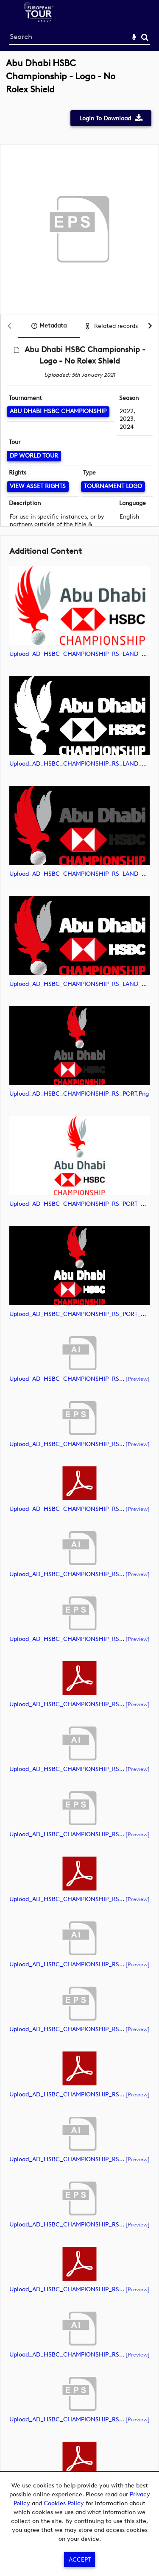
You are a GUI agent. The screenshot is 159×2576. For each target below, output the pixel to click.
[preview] (138, 1378)
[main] (79, 1288)
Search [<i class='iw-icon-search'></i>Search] (144, 37)
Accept (80, 2559)
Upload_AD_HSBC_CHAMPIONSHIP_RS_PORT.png (79, 1093)
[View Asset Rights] (38, 486)
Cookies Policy (64, 2503)
